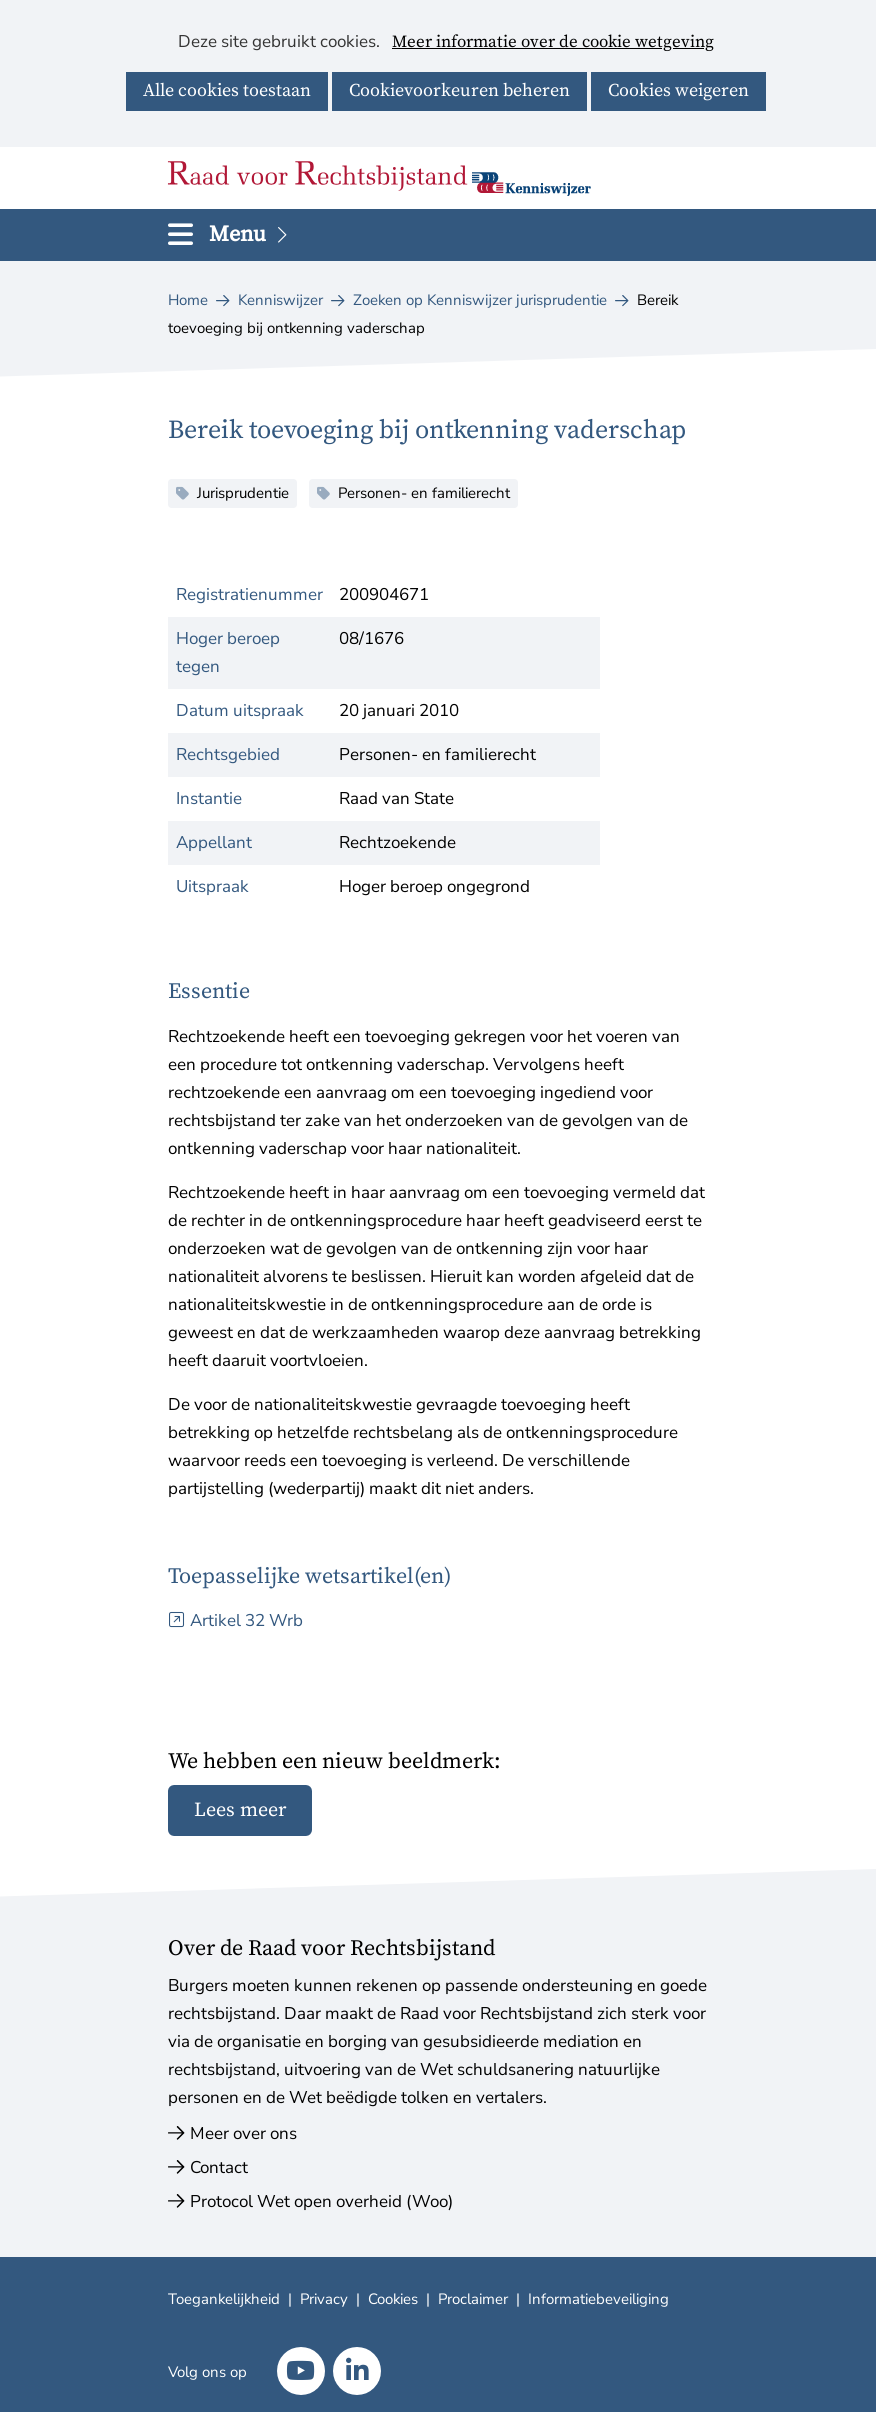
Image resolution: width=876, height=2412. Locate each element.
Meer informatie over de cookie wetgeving (553, 43)
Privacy (324, 2299)
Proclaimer (473, 2299)
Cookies (393, 2299)
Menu (250, 234)
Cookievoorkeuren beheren (459, 90)
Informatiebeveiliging (598, 2299)
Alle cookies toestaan (227, 90)
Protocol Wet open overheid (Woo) (321, 2201)
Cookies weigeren (678, 90)
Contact (219, 2167)
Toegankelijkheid (224, 2299)
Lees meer (240, 1810)
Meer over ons (243, 2133)
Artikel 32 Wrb (246, 1620)
